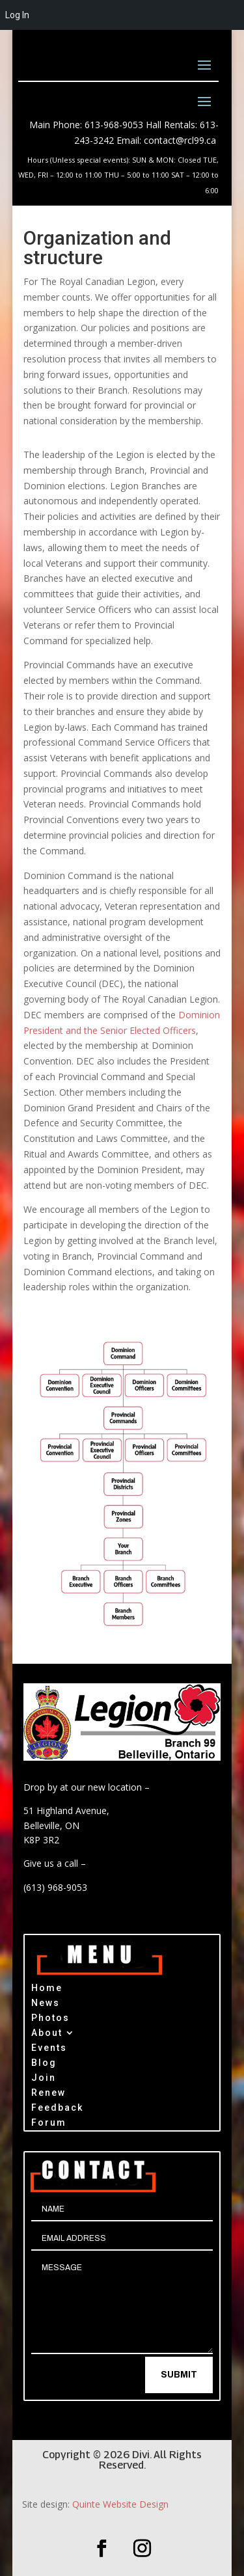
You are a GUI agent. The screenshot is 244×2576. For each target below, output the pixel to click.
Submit (179, 2374)
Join (43, 2079)
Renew (48, 2094)
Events (49, 2049)
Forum (48, 2124)
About (46, 2034)
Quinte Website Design (120, 2504)
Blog (44, 2064)
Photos (50, 2019)
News (45, 2004)
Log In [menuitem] (17, 15)
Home (46, 1989)
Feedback (57, 2109)
